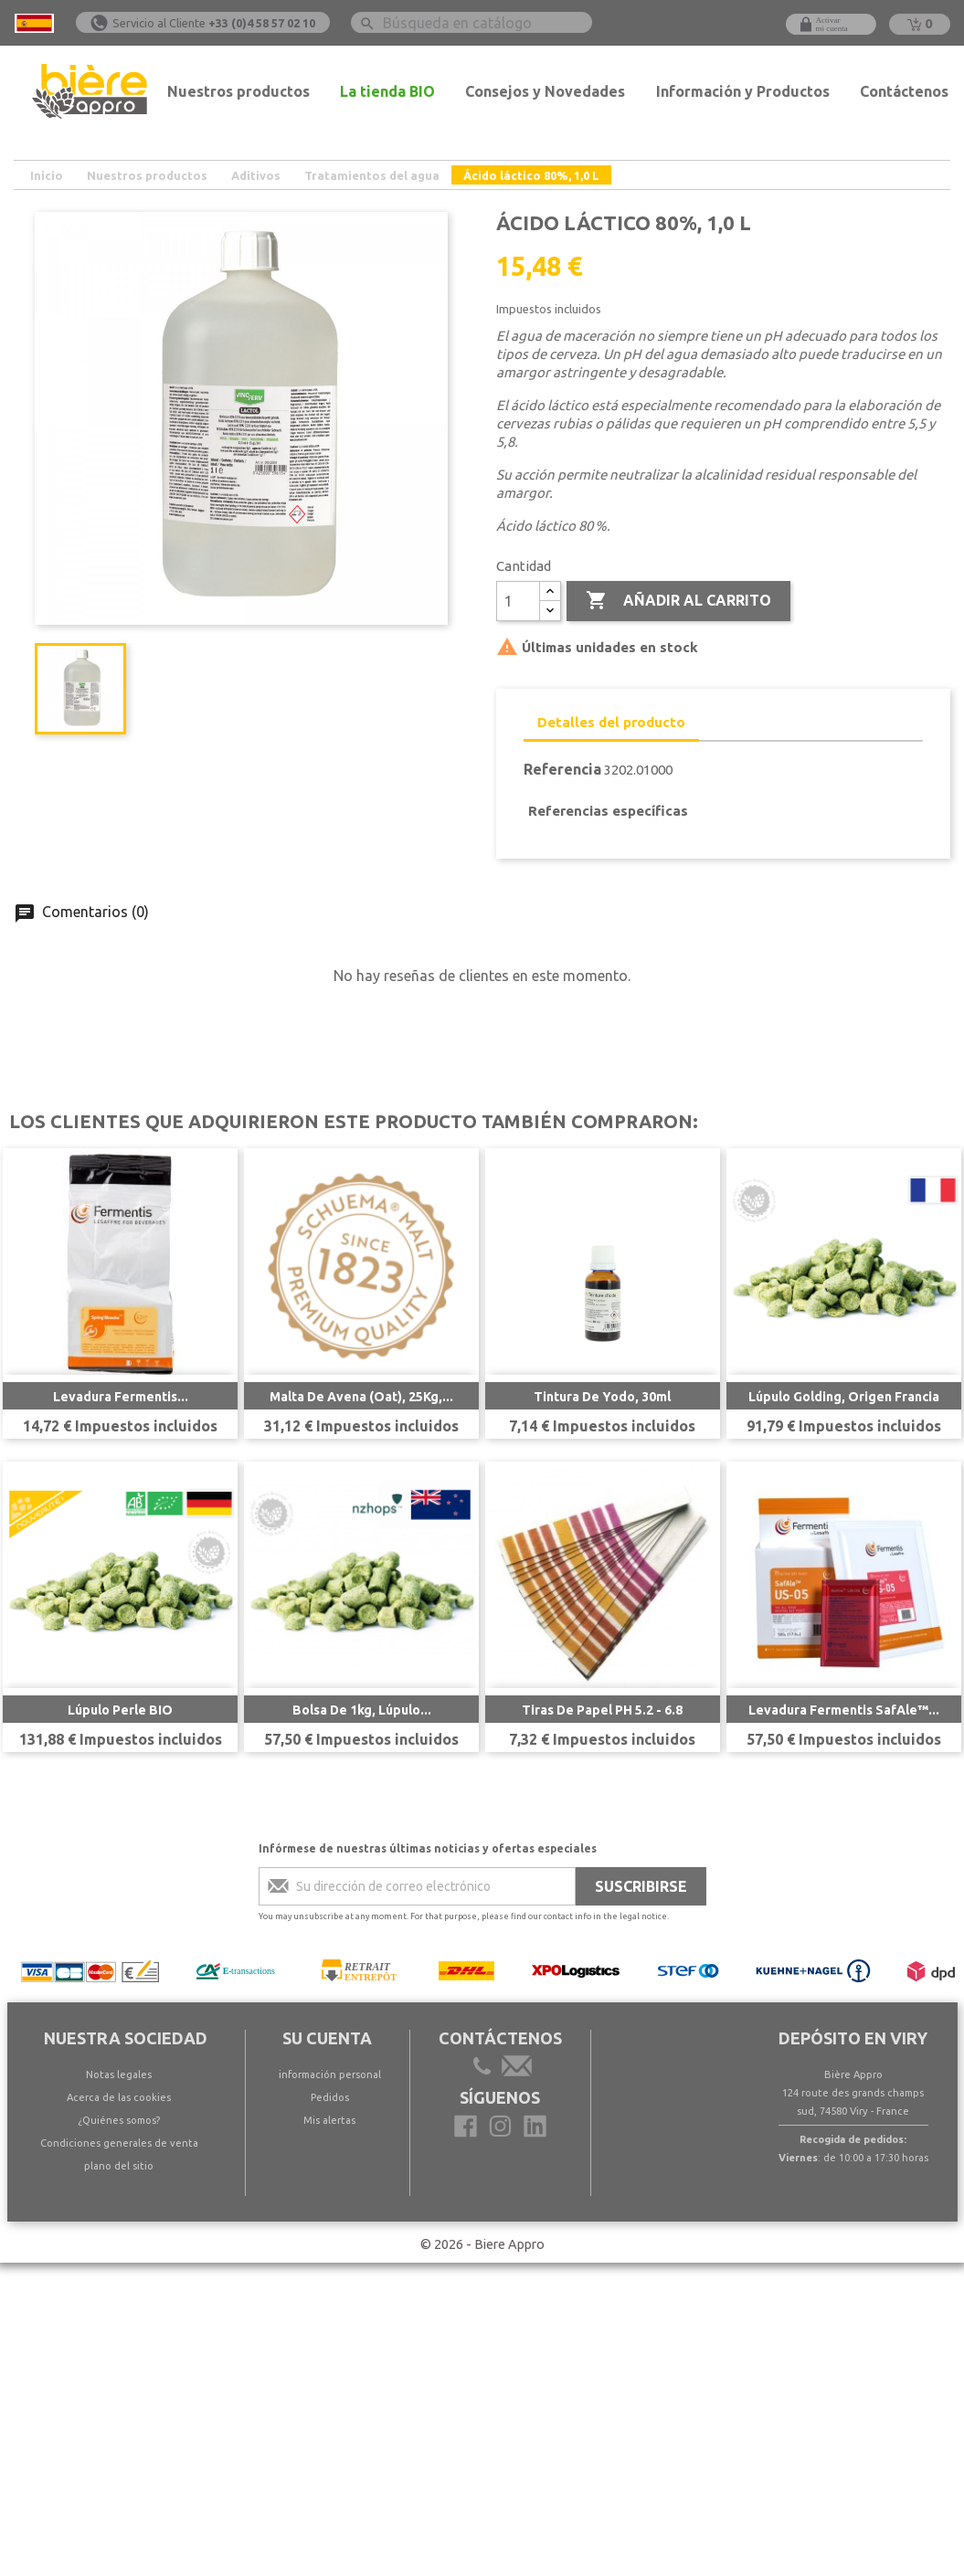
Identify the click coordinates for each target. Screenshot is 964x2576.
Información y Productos (743, 91)
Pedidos (330, 2097)
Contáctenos (904, 91)
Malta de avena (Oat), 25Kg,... (361, 1396)
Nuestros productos (238, 91)
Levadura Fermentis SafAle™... (843, 1710)
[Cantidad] (518, 601)
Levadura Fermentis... (120, 1396)
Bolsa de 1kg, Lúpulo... (361, 1710)
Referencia (562, 769)
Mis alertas (329, 2120)
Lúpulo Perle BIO (120, 1710)
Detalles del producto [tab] (611, 722)
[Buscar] (471, 22)
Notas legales (119, 2074)
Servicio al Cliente (213, 22)
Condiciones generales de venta (119, 2143)
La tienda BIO (387, 91)
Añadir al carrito (678, 601)
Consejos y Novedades (545, 91)
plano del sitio (119, 2165)
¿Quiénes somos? (119, 2120)
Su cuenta (327, 2038)
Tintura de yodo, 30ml (602, 1396)
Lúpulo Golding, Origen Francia (843, 1396)
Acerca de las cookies (119, 2097)
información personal (330, 2074)
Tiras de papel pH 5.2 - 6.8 (602, 1710)
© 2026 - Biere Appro (482, 2244)
